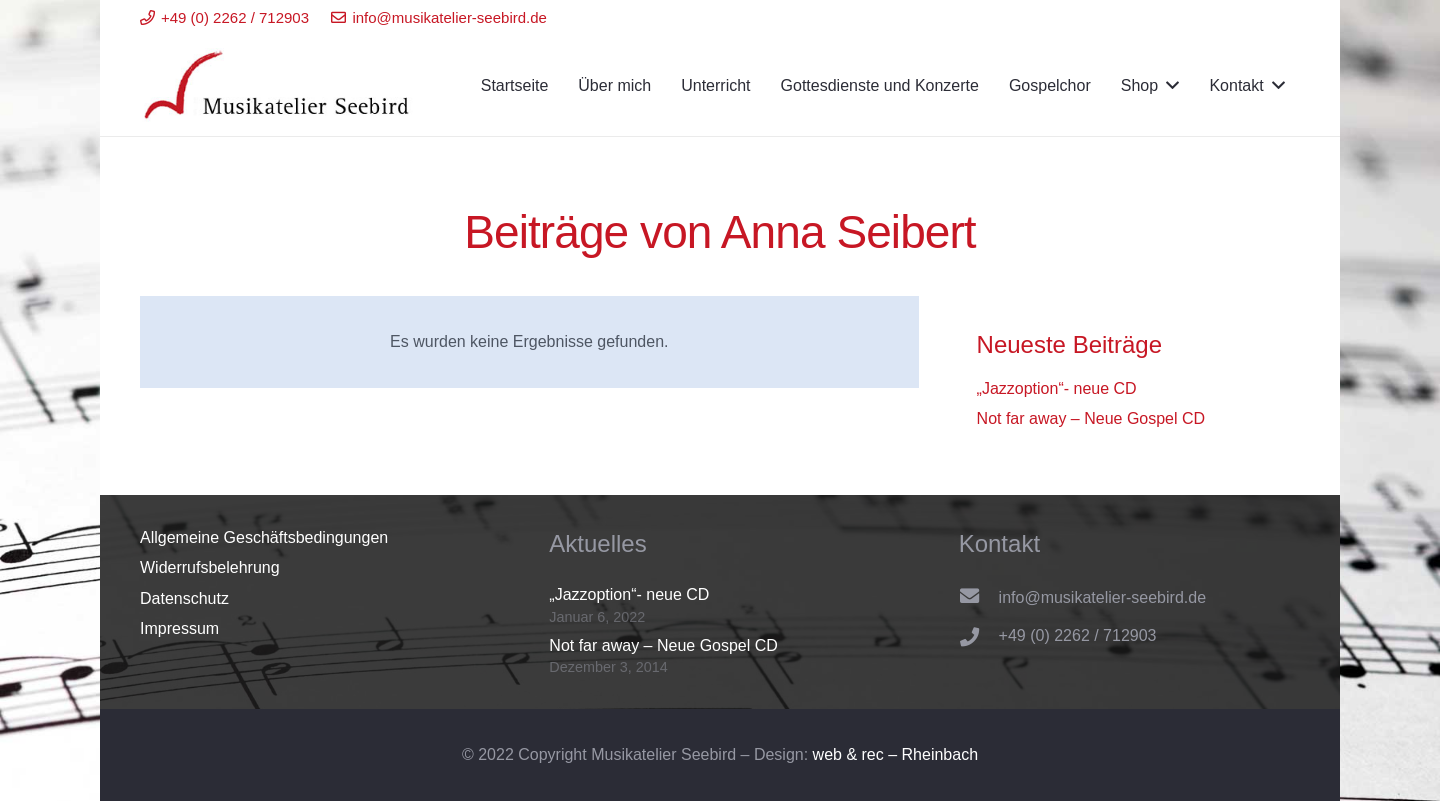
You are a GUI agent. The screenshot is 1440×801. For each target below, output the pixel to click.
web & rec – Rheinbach (895, 754)
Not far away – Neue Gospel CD (1091, 418)
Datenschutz (184, 598)
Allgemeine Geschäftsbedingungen (264, 537)
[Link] (278, 86)
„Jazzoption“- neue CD (1057, 388)
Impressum (179, 628)
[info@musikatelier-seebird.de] (979, 598)
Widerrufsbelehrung (210, 567)
